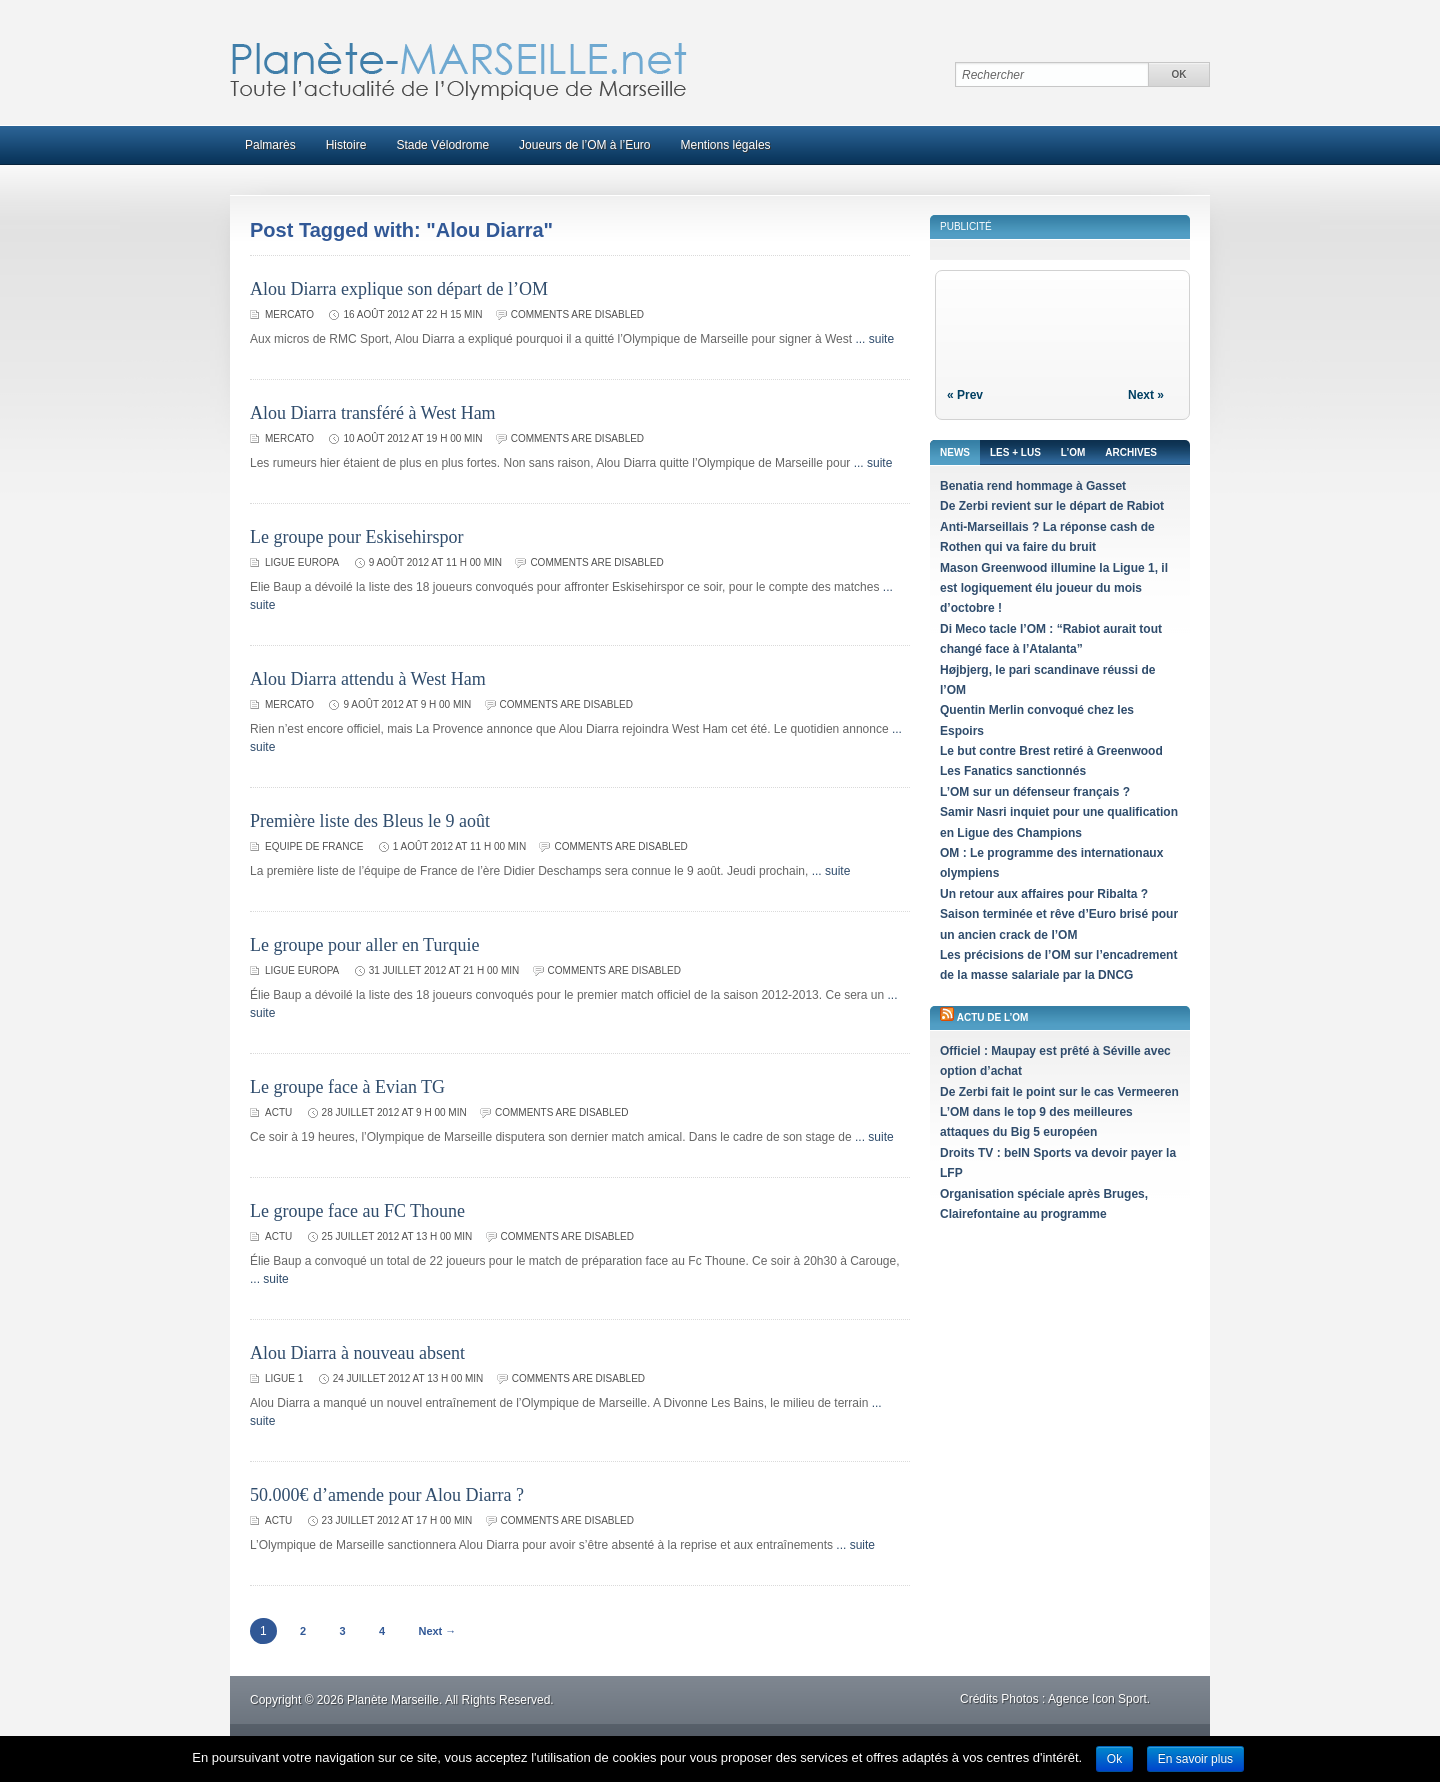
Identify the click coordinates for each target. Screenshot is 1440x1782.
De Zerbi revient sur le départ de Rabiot (1052, 506)
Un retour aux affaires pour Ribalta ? (1044, 894)
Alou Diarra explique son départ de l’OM (399, 289)
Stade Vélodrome (442, 145)
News (955, 452)
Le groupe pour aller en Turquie (364, 945)
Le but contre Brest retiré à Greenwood (1051, 751)
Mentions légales (726, 145)
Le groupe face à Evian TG (347, 1087)
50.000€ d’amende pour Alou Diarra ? (387, 1495)
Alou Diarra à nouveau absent (357, 1353)
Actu (278, 1112)
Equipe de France (314, 846)
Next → (437, 1631)
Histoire (346, 145)
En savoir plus (1195, 1759)
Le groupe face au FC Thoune (357, 1211)
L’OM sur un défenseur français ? (1035, 792)
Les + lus (1015, 452)
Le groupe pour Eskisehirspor (356, 537)
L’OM (1073, 452)
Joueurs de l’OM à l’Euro (584, 145)
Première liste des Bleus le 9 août (370, 821)
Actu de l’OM (993, 1017)
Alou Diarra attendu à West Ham (368, 679)
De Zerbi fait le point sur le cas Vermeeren (1059, 1092)
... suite (874, 339)
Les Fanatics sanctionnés (1013, 771)
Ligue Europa (302, 562)
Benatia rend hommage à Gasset (1033, 486)
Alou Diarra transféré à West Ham (373, 413)
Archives (1131, 452)
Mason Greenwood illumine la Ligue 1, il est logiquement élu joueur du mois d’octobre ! (1054, 588)
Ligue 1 (284, 1378)
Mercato (289, 314)
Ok (1114, 1759)
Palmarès (270, 145)
